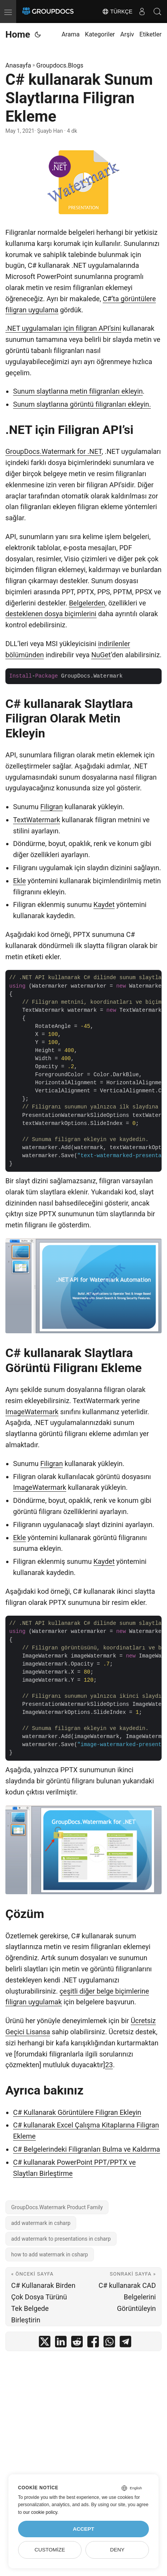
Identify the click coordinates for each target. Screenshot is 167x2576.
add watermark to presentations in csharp (61, 2239)
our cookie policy (40, 2512)
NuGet (100, 655)
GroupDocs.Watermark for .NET (53, 451)
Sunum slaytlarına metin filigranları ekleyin (78, 391)
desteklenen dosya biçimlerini (51, 614)
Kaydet (104, 904)
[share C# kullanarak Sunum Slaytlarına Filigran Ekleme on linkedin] (61, 2343)
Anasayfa (18, 65)
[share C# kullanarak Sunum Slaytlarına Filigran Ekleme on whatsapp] (109, 2343)
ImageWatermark (31, 1412)
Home (17, 34)
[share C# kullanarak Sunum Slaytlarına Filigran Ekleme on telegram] (125, 2343)
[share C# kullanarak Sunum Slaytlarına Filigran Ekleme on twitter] (44, 2343)
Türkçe (117, 11)
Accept (83, 2529)
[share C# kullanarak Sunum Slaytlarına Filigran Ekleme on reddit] (77, 2343)
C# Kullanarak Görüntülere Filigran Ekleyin (77, 2112)
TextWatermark (36, 820)
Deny (117, 2550)
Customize (50, 2550)
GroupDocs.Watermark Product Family (57, 2207)
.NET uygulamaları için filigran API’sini (63, 328)
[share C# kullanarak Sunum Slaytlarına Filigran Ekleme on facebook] (93, 2343)
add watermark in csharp (40, 2223)
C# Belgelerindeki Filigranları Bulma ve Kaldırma (86, 2149)
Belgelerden (87, 603)
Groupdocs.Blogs (59, 65)
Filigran (51, 807)
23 (109, 2065)
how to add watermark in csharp (49, 2254)
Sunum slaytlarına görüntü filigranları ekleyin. (82, 404)
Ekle (19, 881)
